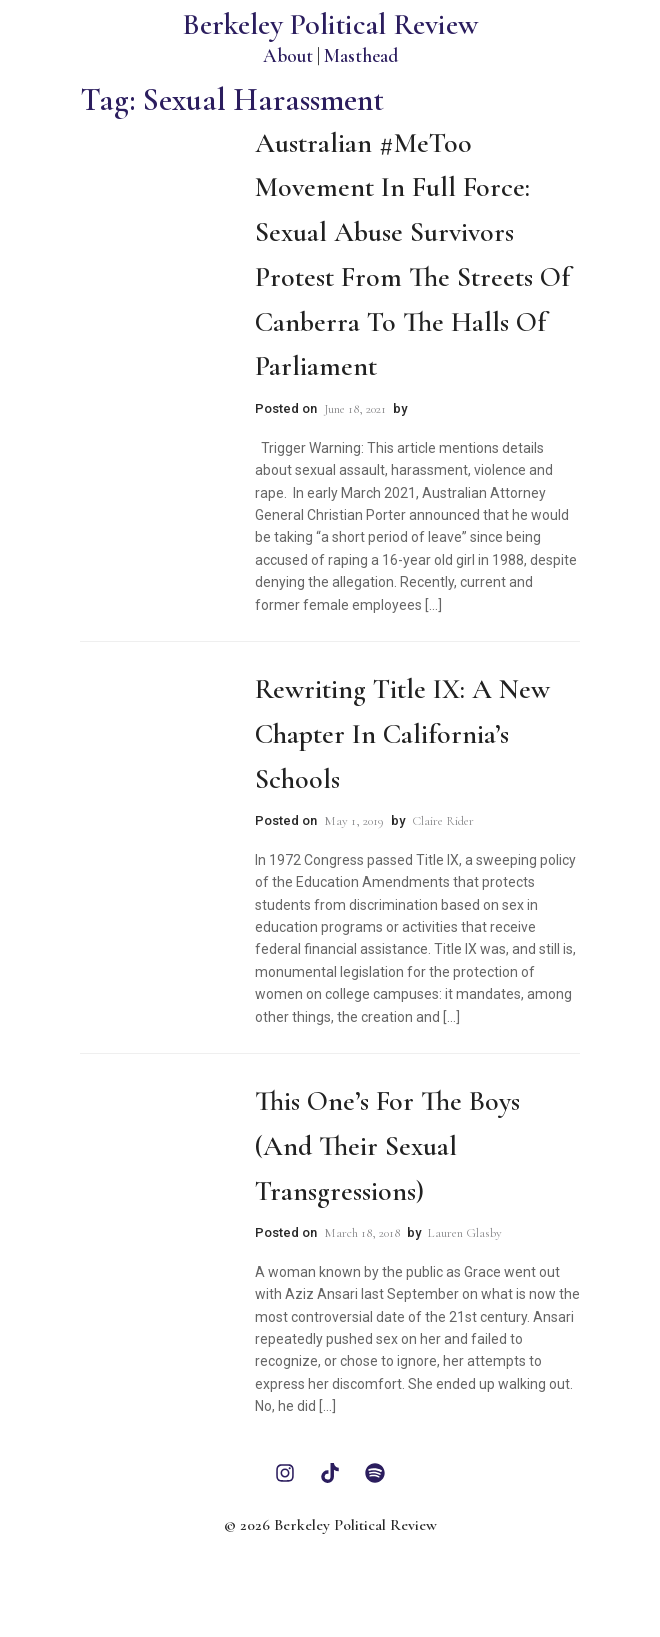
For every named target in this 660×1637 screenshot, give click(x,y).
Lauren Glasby (465, 1233)
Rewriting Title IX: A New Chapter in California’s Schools (402, 734)
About (288, 55)
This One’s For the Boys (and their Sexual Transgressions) (387, 1146)
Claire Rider (443, 821)
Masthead (361, 55)
